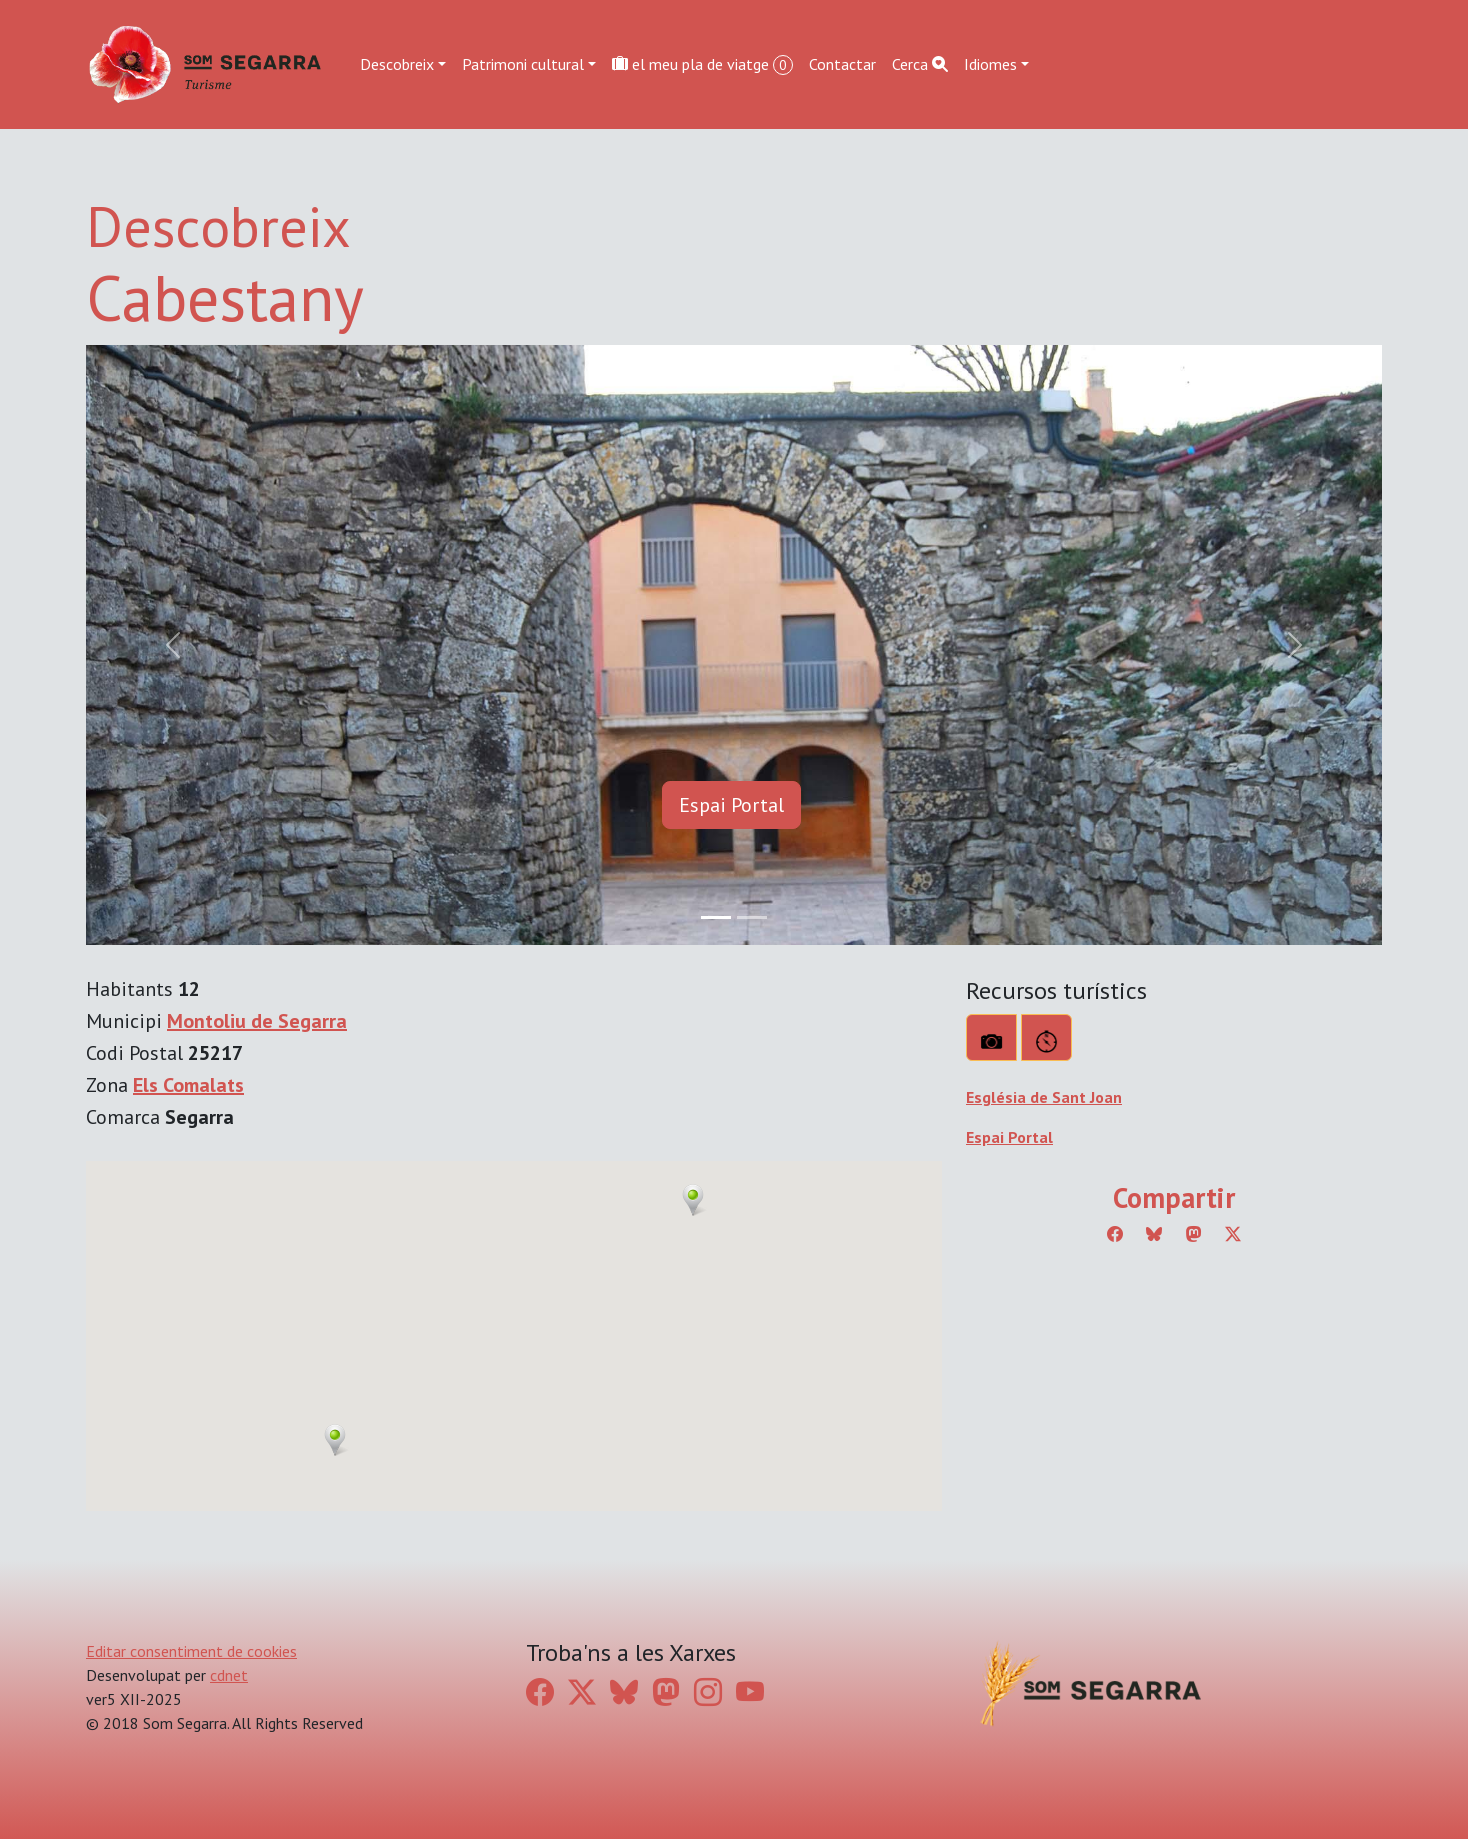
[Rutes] (1046, 1037)
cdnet (229, 1675)
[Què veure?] (991, 1037)
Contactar (842, 64)
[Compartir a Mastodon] (1194, 1234)
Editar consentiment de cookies (191, 1651)
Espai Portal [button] (731, 805)
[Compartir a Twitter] (1233, 1234)
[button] (335, 1440)
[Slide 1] (752, 917)
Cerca (920, 64)
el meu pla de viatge (702, 64)
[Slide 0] (716, 917)
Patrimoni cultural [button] (523, 64)
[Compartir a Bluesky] (1154, 1234)
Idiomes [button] (990, 64)
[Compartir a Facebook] (1115, 1234)
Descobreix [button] (397, 64)
